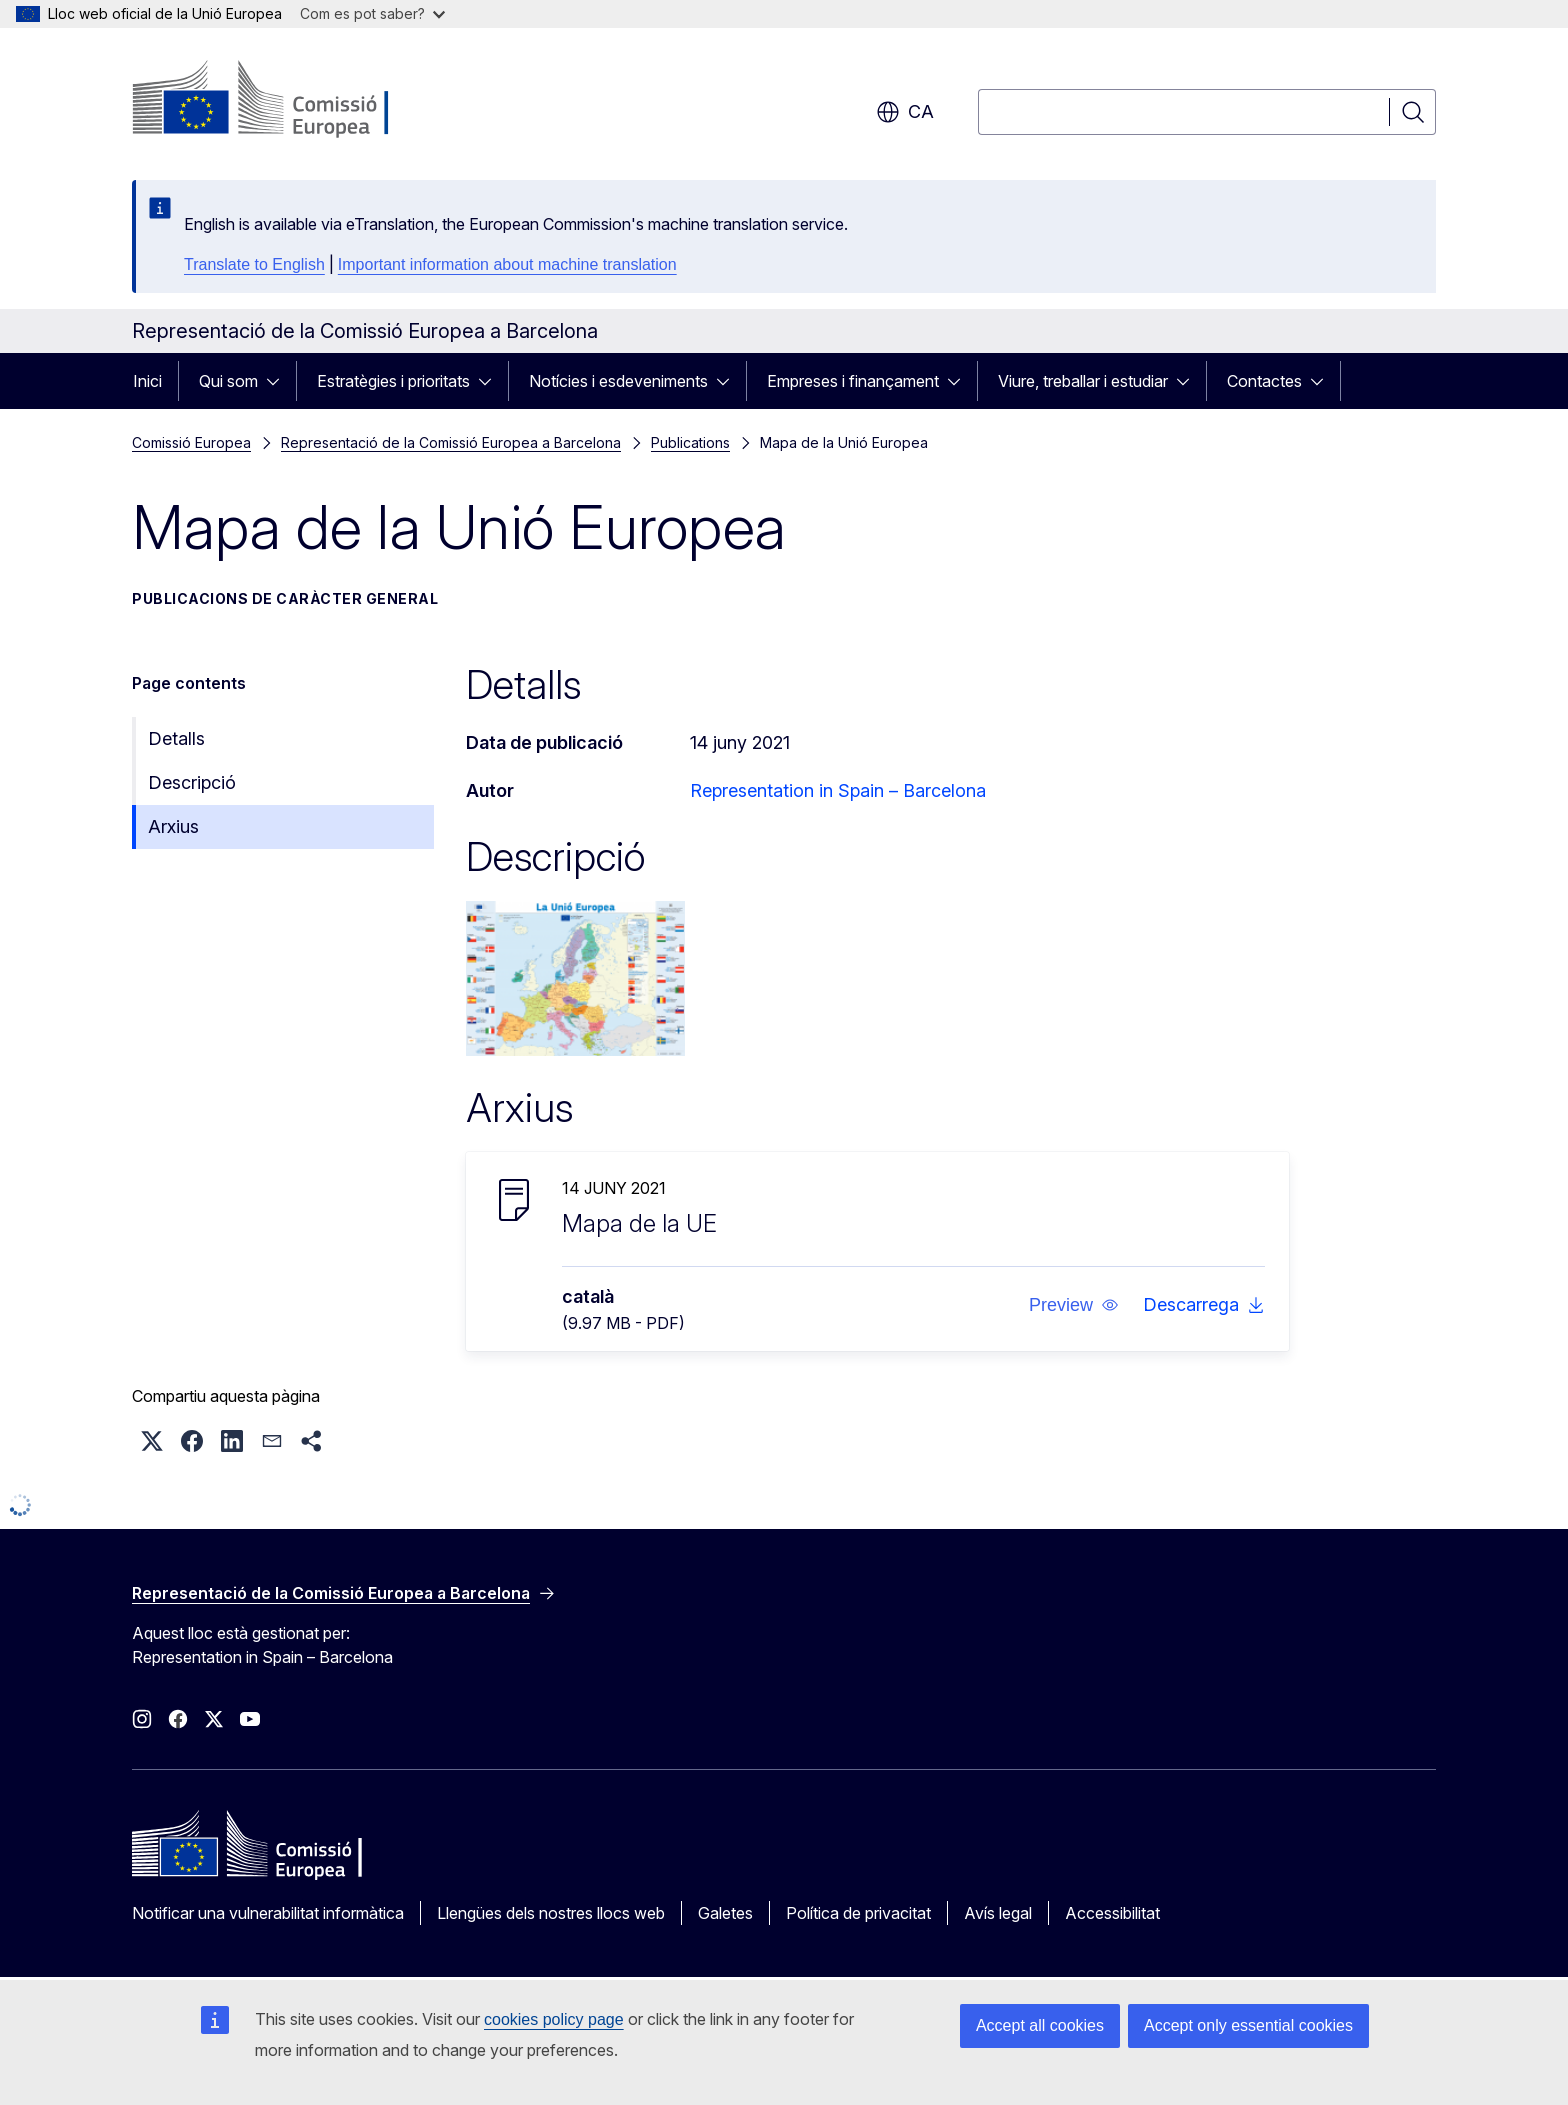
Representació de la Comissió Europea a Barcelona (451, 442)
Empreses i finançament (853, 381)
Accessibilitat (1112, 1913)
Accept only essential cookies (1248, 2025)
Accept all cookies (1040, 2025)
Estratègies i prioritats (393, 381)
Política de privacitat (858, 1913)
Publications (690, 442)
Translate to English (254, 264)
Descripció (192, 782)
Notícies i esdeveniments (618, 381)
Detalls (176, 738)
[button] (1074, 1305)
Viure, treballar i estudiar (1083, 381)
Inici (147, 381)
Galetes (725, 1913)
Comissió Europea (191, 442)
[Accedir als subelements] (279, 381)
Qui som (228, 381)
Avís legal (998, 1913)
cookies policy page (554, 2019)
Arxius (173, 826)
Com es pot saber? (372, 13)
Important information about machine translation (507, 264)
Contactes (1264, 381)
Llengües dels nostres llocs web (551, 1913)
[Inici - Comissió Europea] (293, 100)
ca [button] (905, 112)
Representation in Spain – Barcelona (838, 790)
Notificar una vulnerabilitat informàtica (268, 1913)
